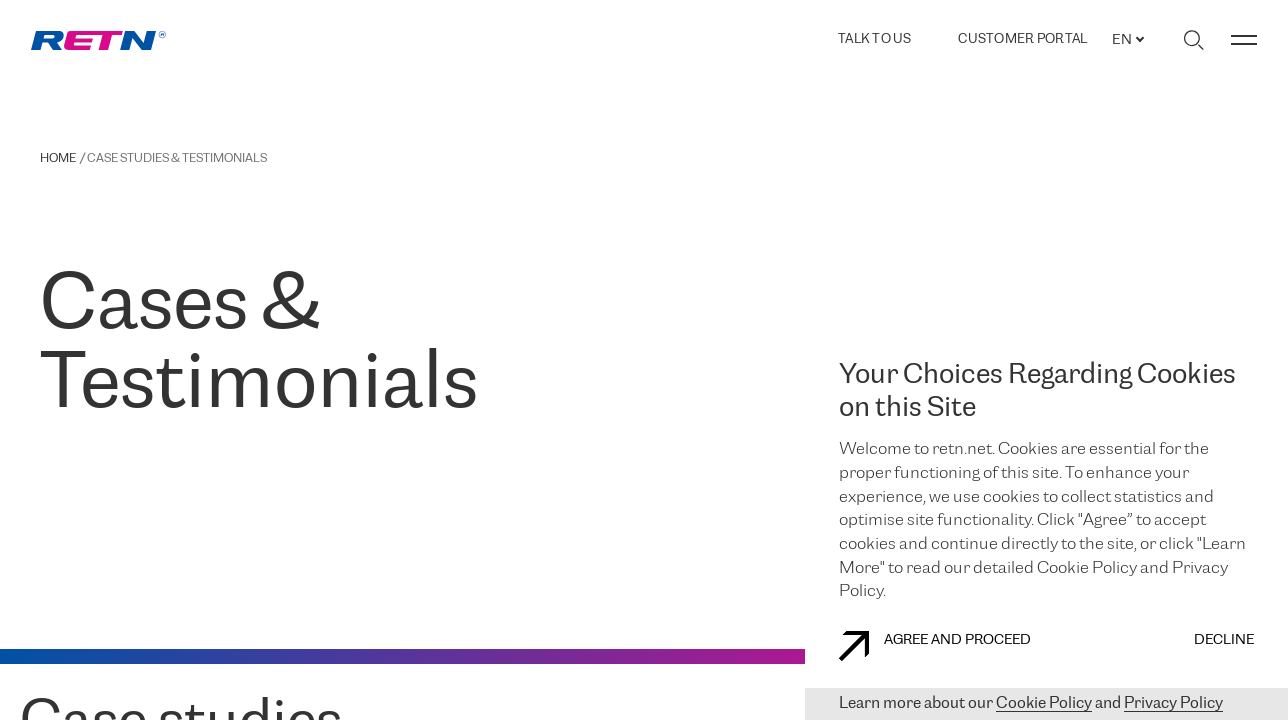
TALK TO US (875, 39)
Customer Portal (1022, 40)
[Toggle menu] (1244, 40)
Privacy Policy (1173, 703)
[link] (98, 40)
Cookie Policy (1044, 703)
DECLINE (1224, 640)
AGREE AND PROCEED (935, 646)
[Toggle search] (1193, 40)
